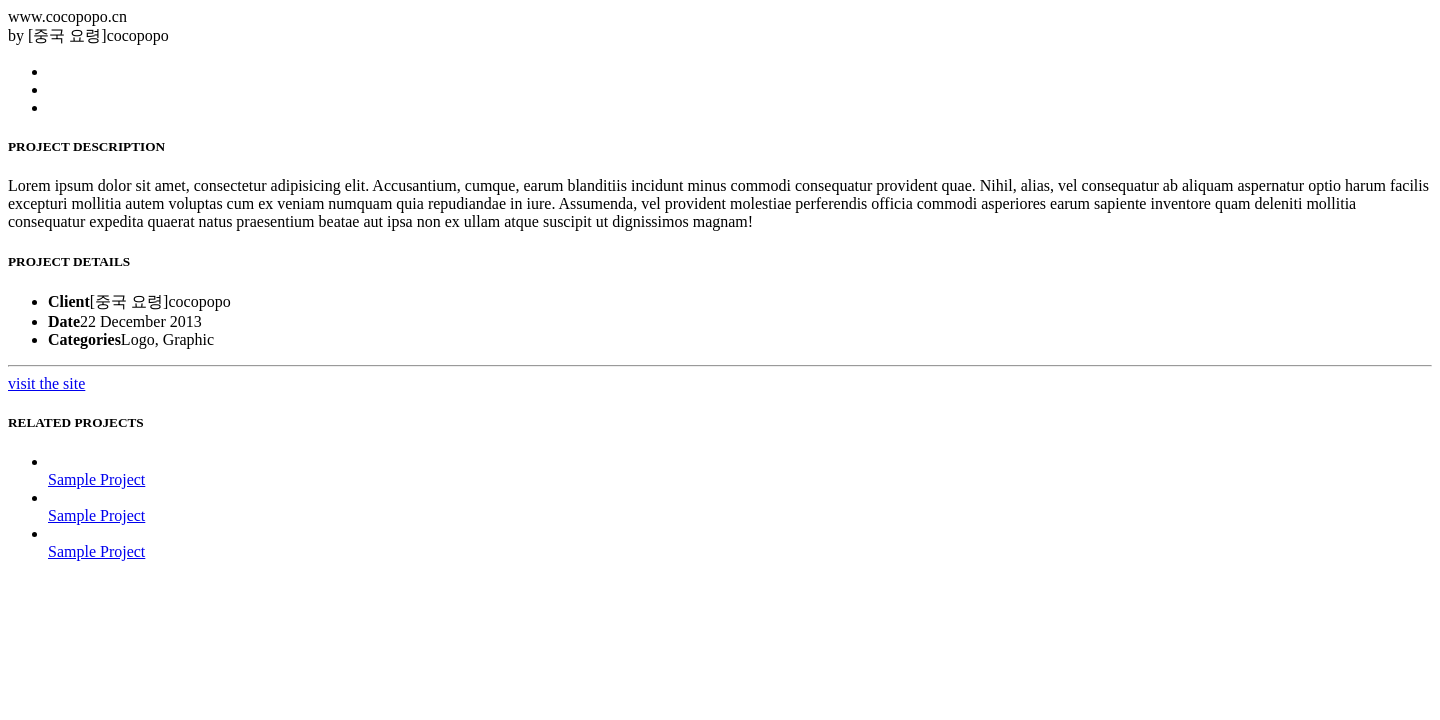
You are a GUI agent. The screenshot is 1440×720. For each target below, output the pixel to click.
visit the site (46, 383)
